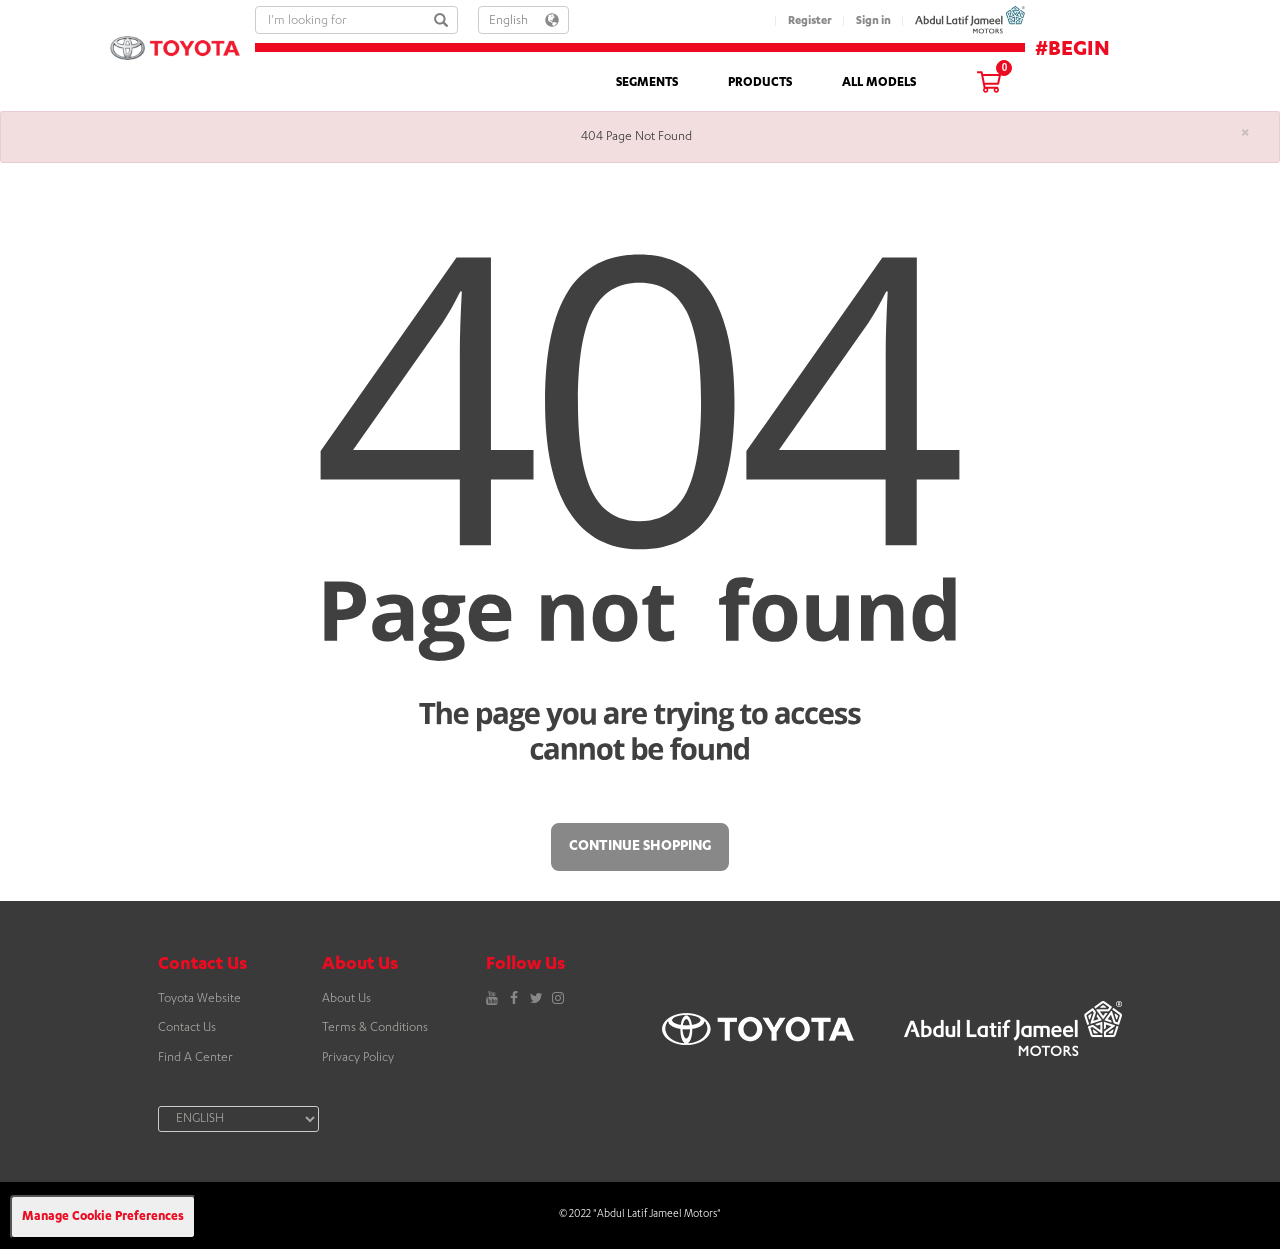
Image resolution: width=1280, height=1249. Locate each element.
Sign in (873, 21)
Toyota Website (199, 999)
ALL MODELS (879, 83)
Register (810, 21)
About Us (346, 999)
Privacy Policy (358, 1058)
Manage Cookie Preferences (103, 1217)
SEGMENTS (647, 83)
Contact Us (187, 1028)
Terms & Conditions (375, 1028)
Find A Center (195, 1058)
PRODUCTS (760, 83)
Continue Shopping (640, 847)
